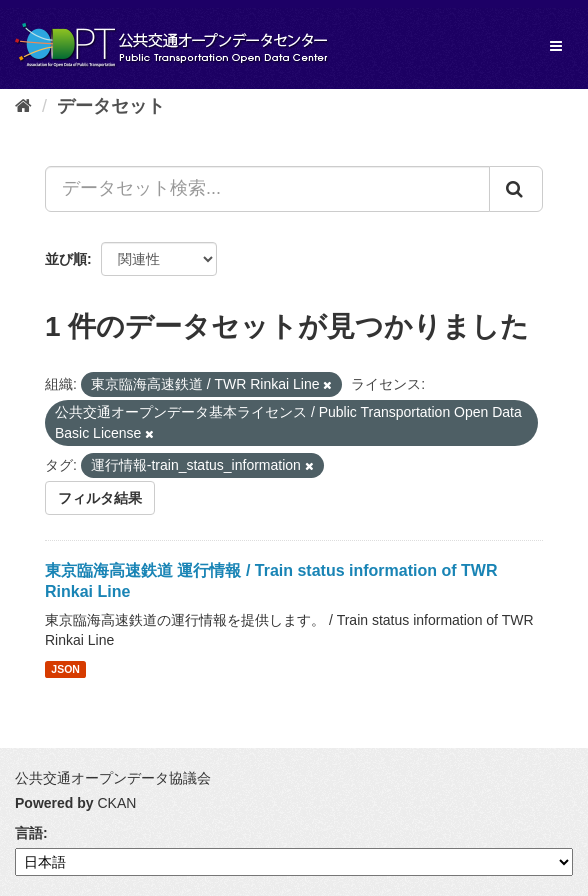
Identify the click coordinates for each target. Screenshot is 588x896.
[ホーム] (23, 106)
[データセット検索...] (267, 189)
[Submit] (516, 189)
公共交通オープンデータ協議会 (113, 778)
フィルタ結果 (100, 498)
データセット (111, 106)
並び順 (66, 259)
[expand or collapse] (556, 46)
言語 (29, 833)
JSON (65, 669)
